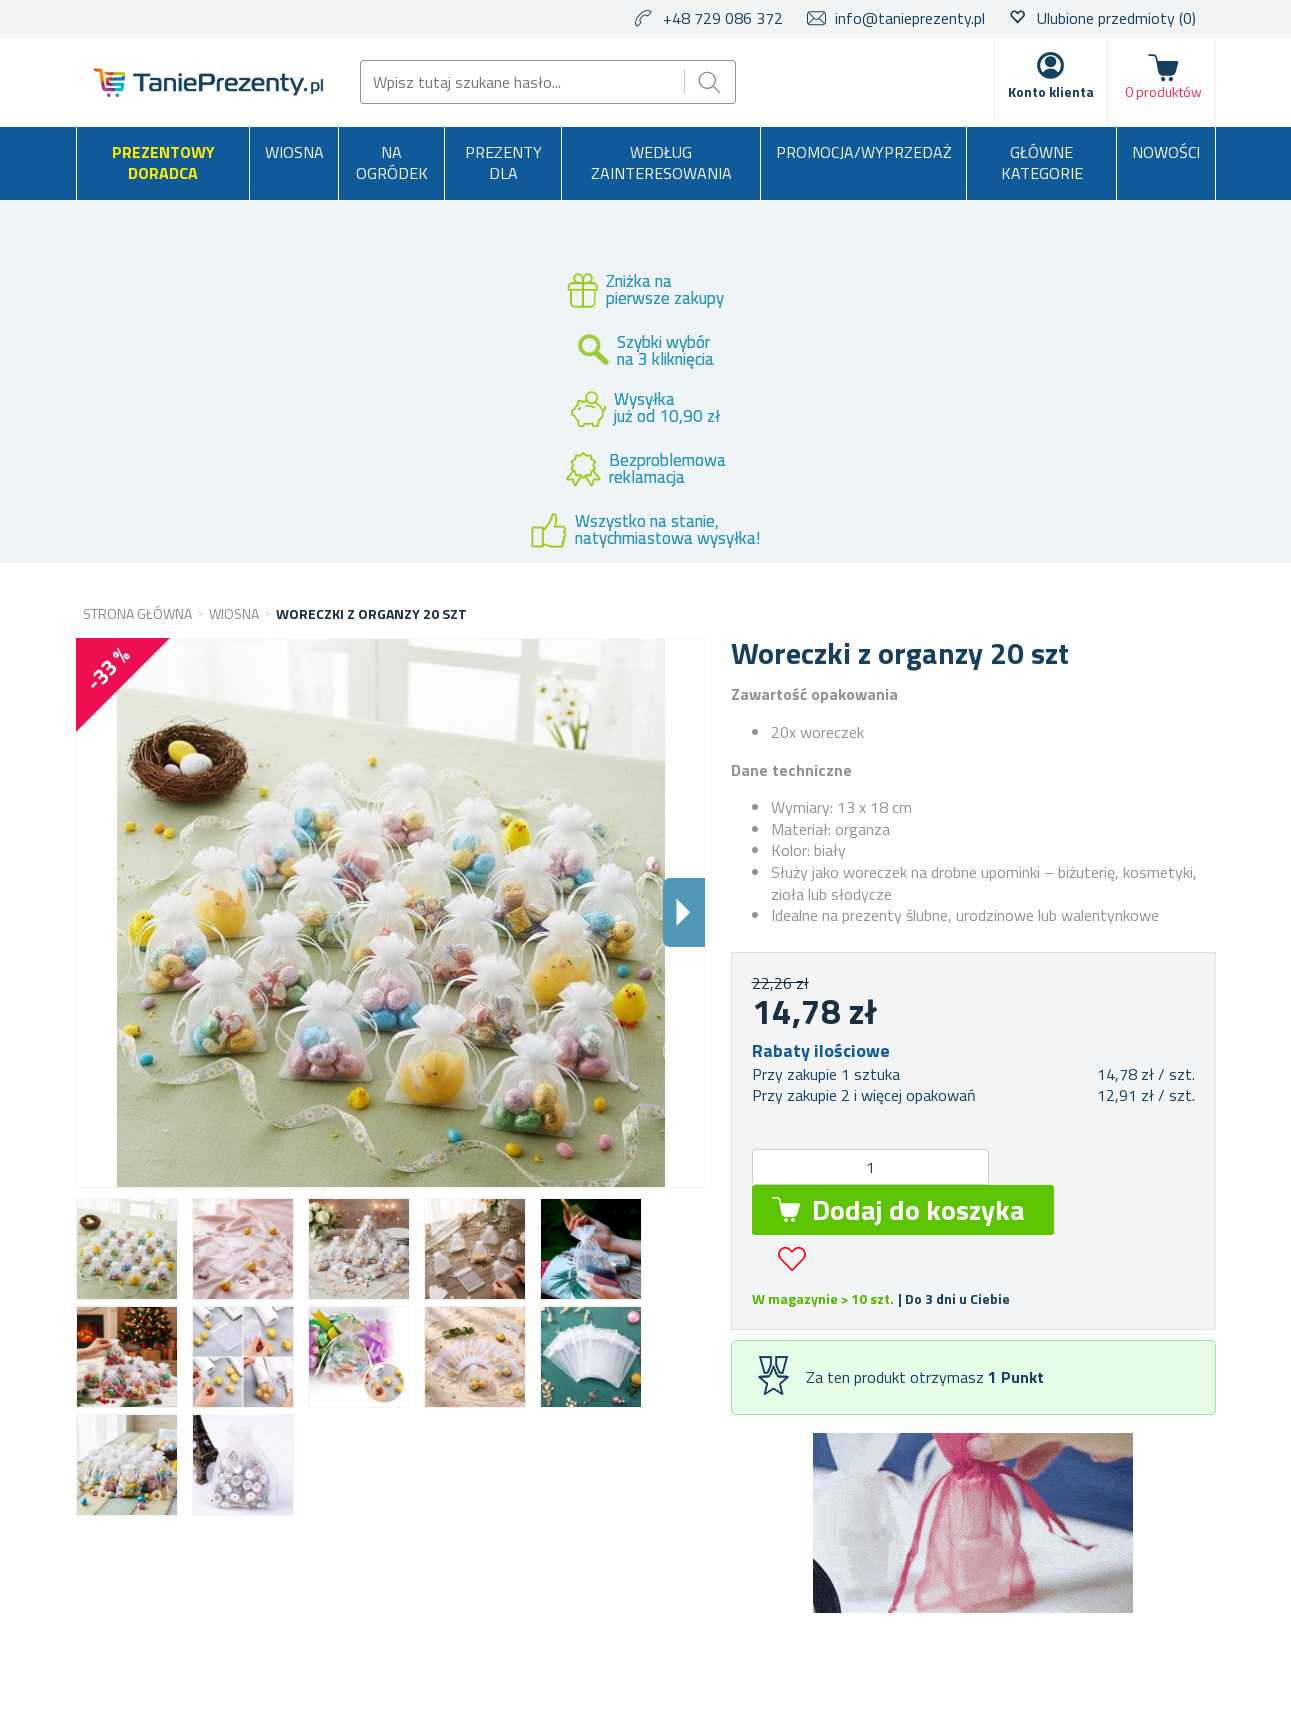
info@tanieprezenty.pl (910, 18)
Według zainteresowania (661, 163)
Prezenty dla (503, 163)
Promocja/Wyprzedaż (864, 152)
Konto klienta (1051, 91)
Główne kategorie (1042, 163)
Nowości (1166, 152)
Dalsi (684, 912)
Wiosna (294, 152)
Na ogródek (392, 163)
